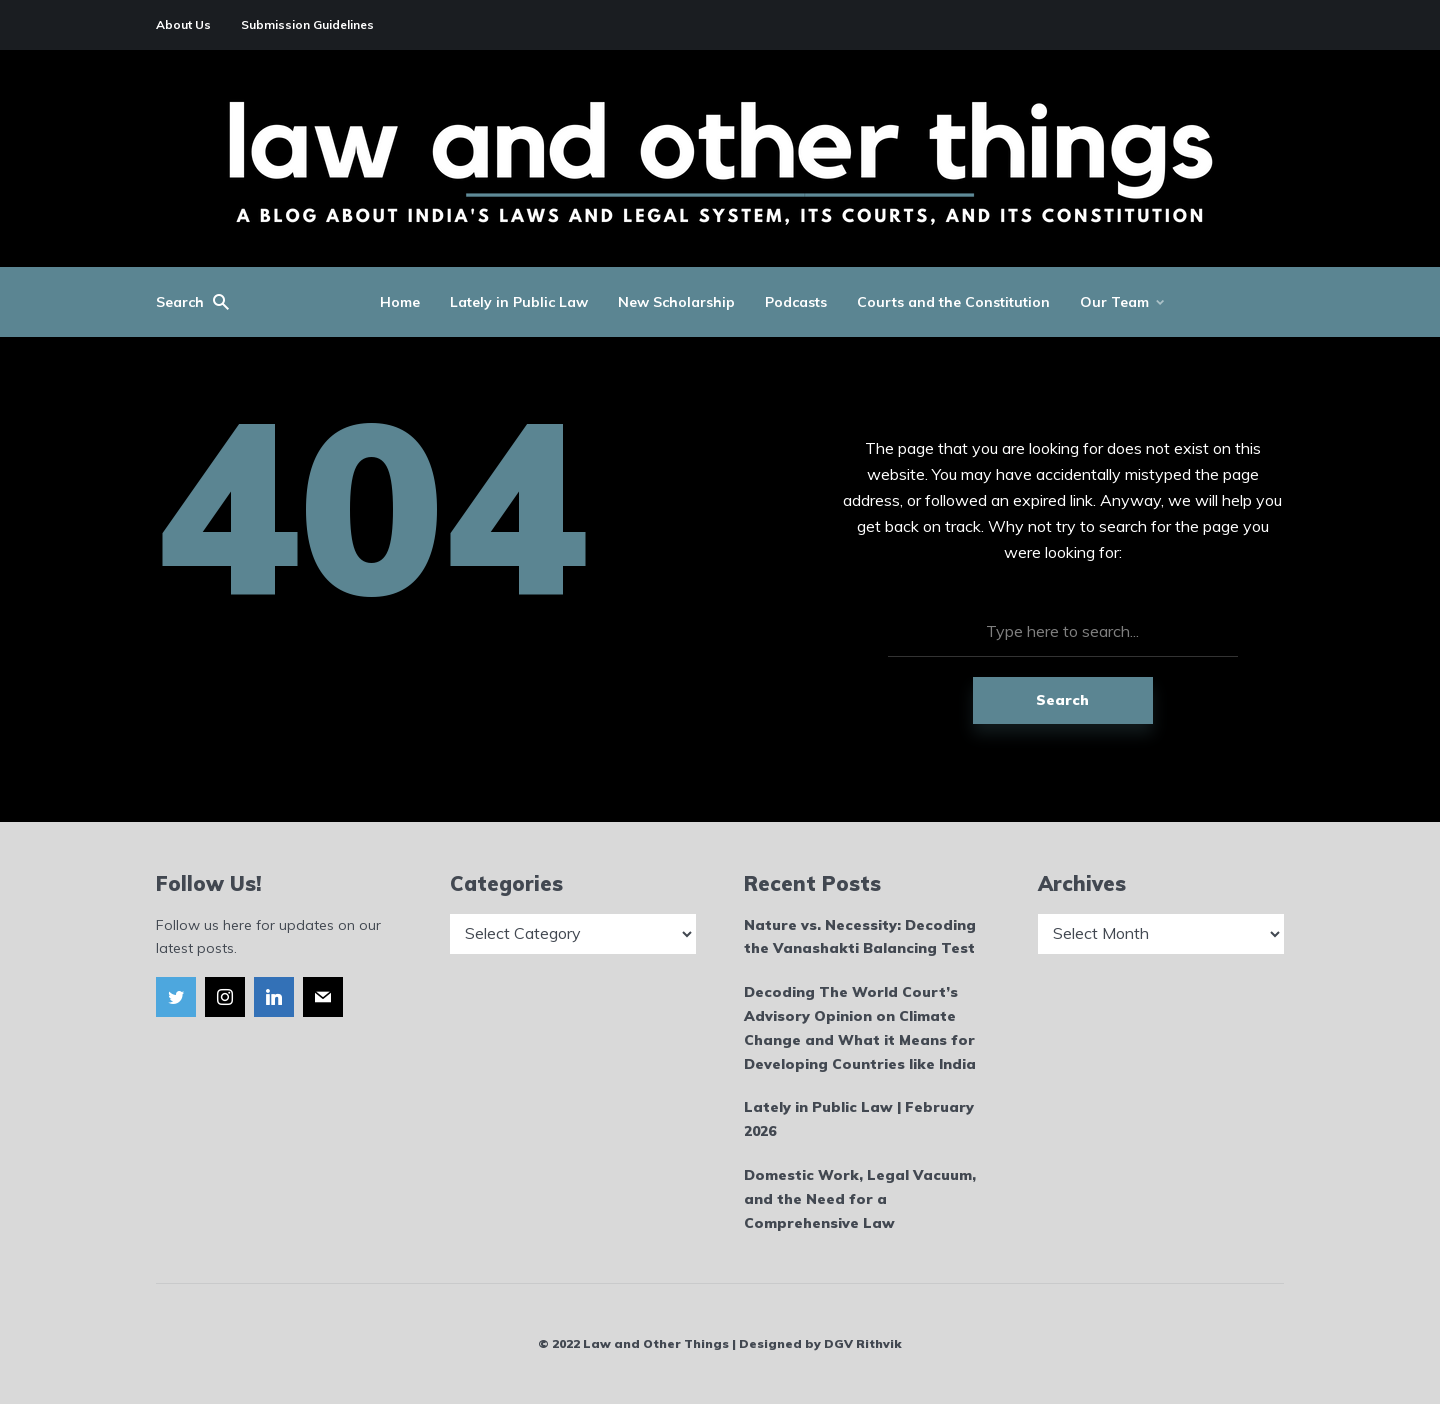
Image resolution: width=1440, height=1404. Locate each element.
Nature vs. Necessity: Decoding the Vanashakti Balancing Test (860, 937)
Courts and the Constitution (953, 302)
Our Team (1114, 302)
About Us (183, 24)
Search (1062, 700)
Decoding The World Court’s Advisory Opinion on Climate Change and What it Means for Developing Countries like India (860, 1027)
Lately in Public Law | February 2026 (859, 1119)
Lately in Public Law (519, 302)
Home (400, 302)
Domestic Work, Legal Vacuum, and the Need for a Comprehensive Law (860, 1199)
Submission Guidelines (307, 24)
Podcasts (796, 302)
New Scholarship (676, 302)
